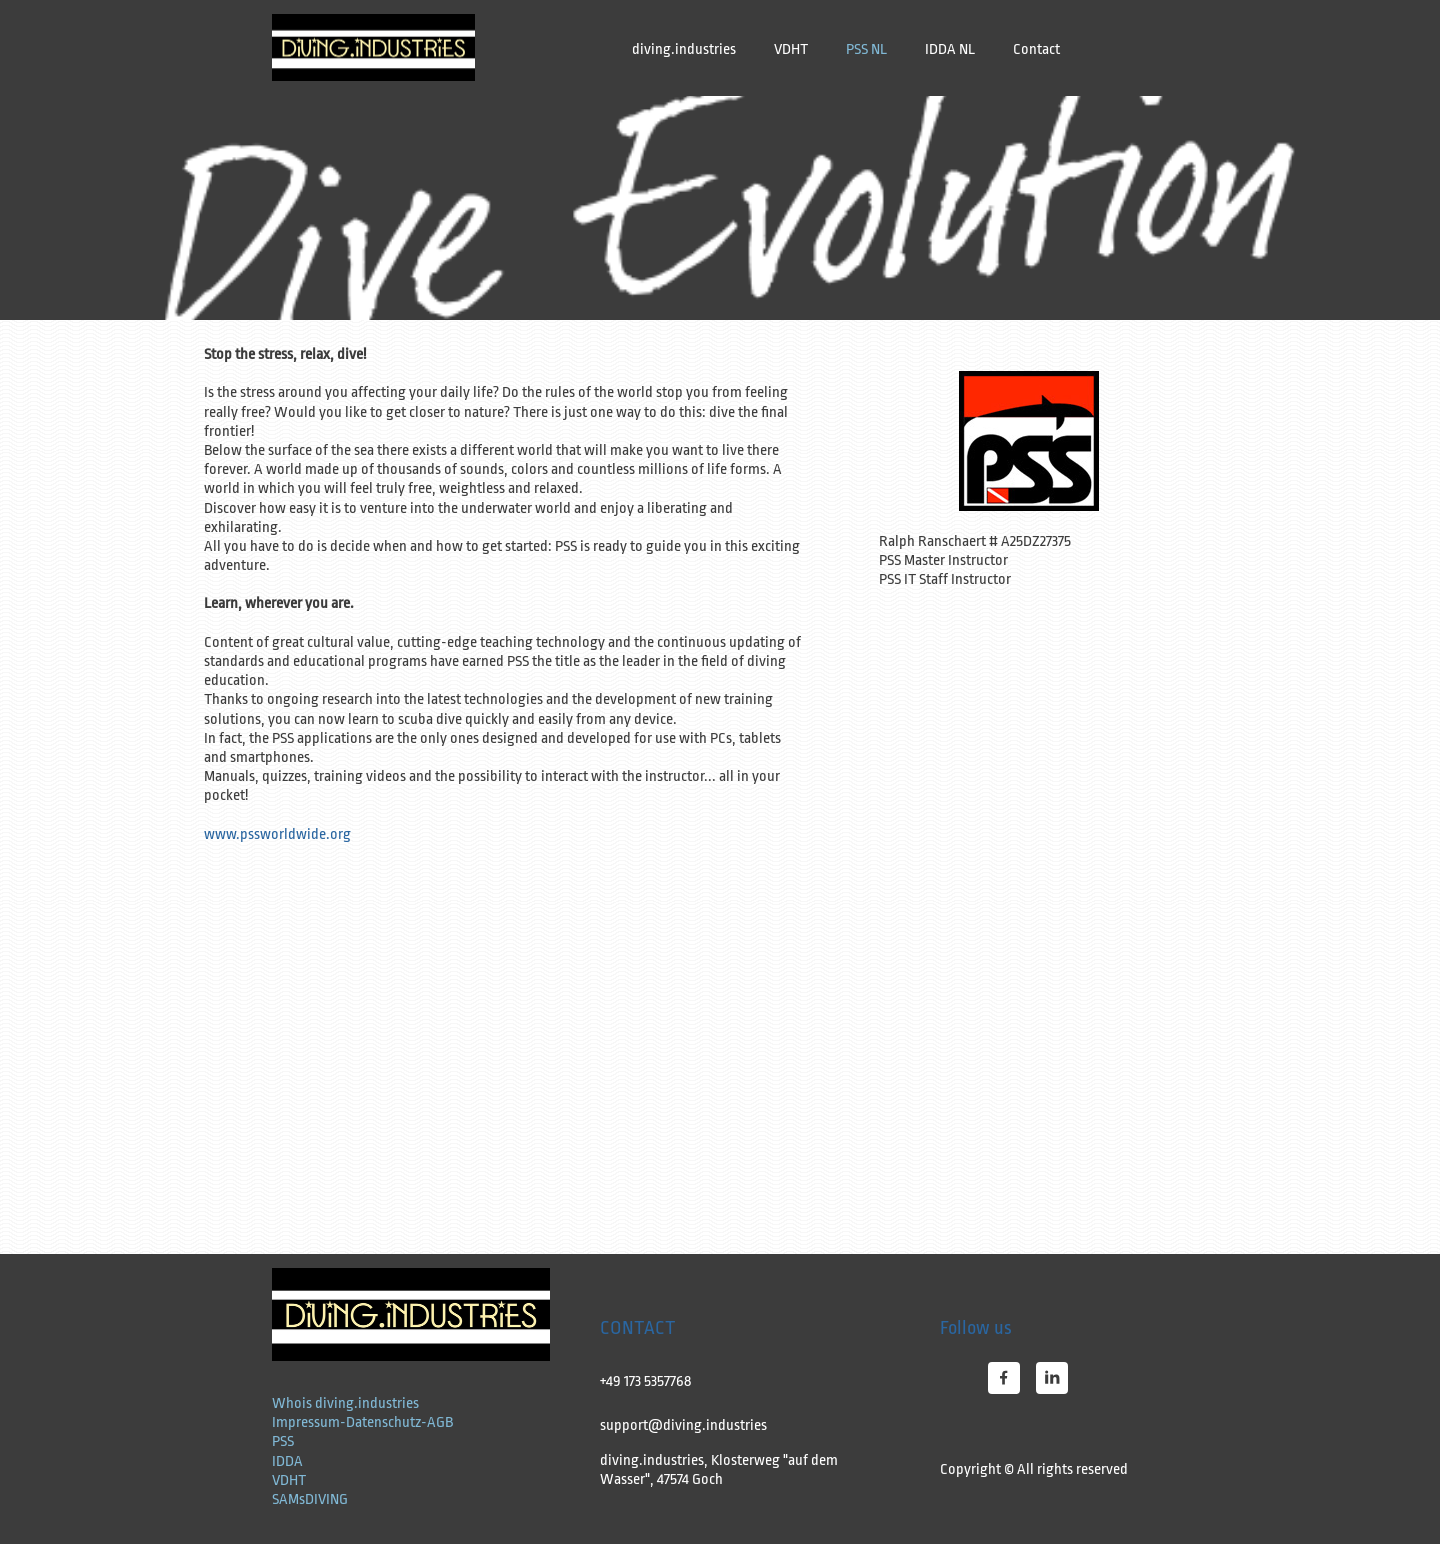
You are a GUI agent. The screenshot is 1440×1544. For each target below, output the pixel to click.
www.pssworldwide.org (277, 834)
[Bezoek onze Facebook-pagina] (1004, 1378)
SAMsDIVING (310, 1499)
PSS (283, 1441)
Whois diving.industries (345, 1403)
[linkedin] (1052, 1378)
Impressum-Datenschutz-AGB (362, 1422)
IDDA (287, 1461)
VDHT (289, 1480)
